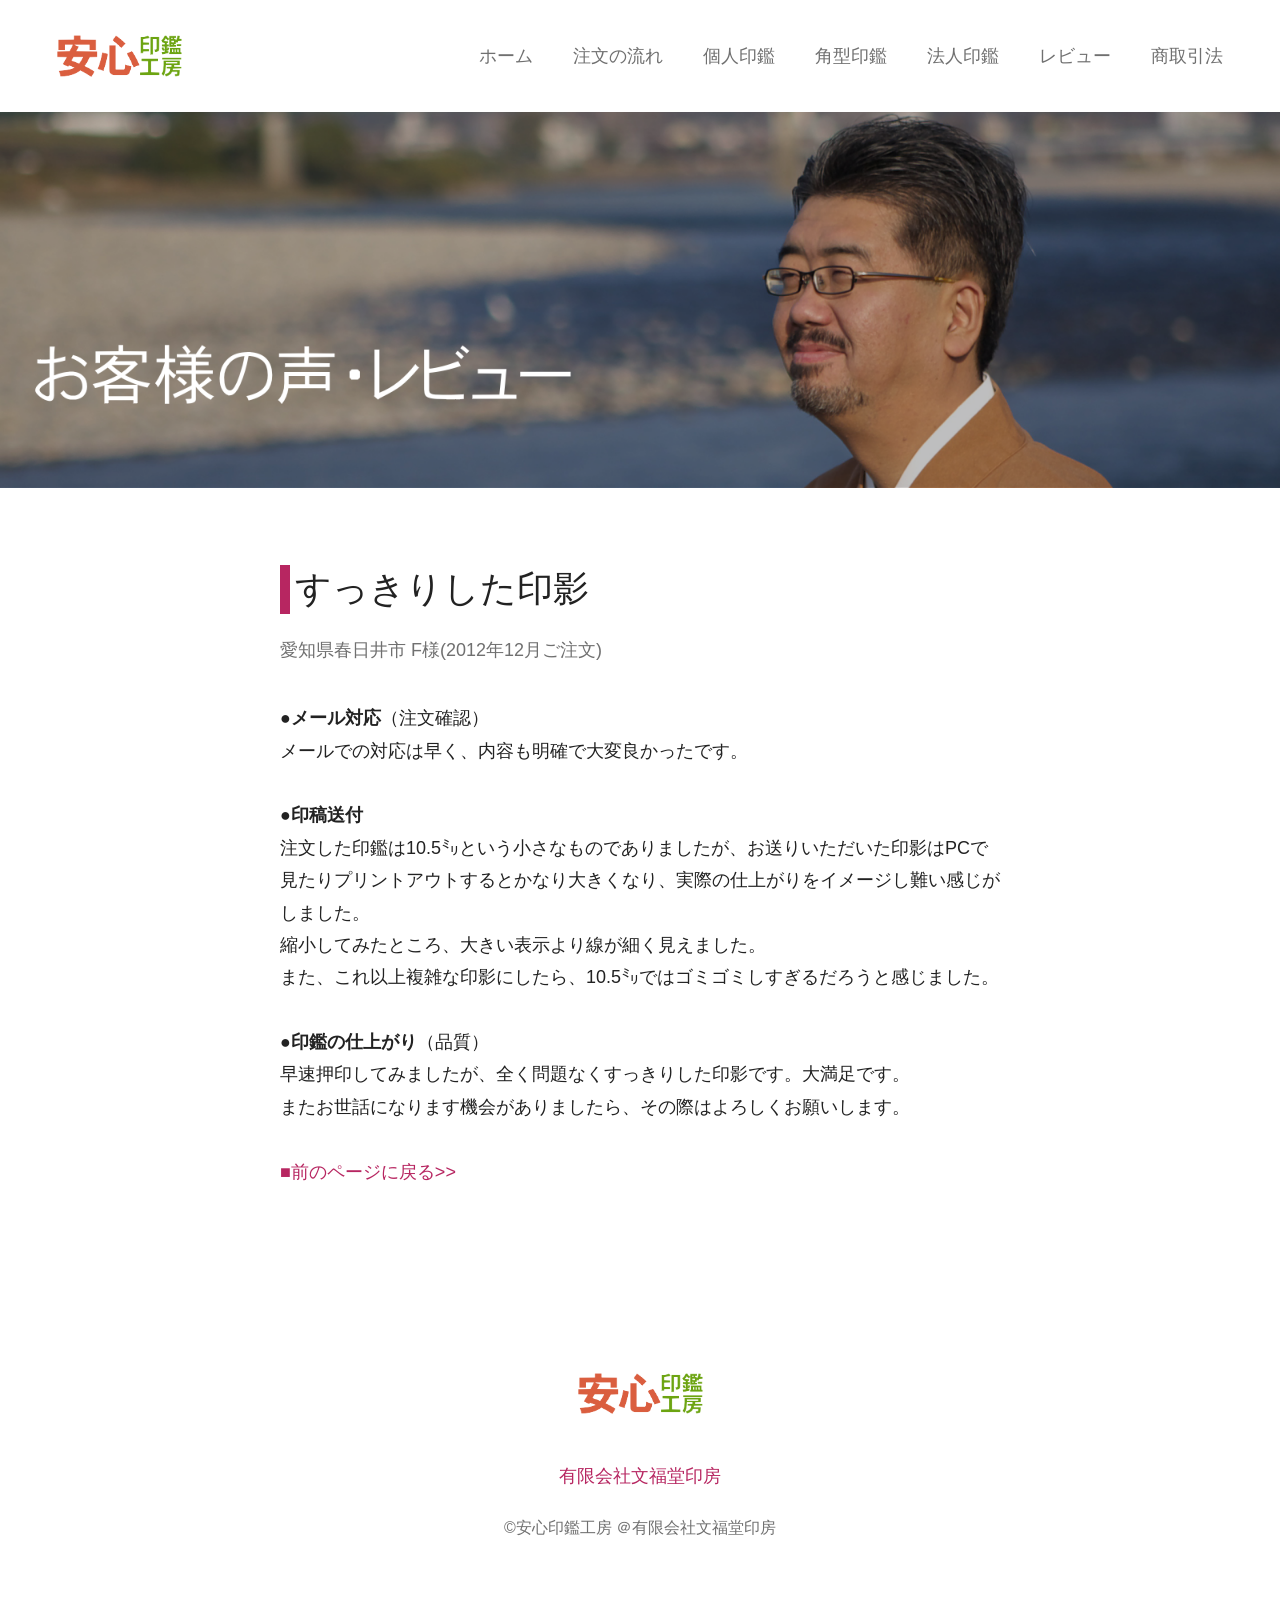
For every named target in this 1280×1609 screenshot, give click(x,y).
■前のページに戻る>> (368, 1172)
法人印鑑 (963, 56)
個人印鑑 (739, 56)
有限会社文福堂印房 (640, 1476)
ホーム (506, 56)
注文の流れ (618, 56)
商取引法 (1187, 56)
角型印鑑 (851, 56)
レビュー (1075, 56)
